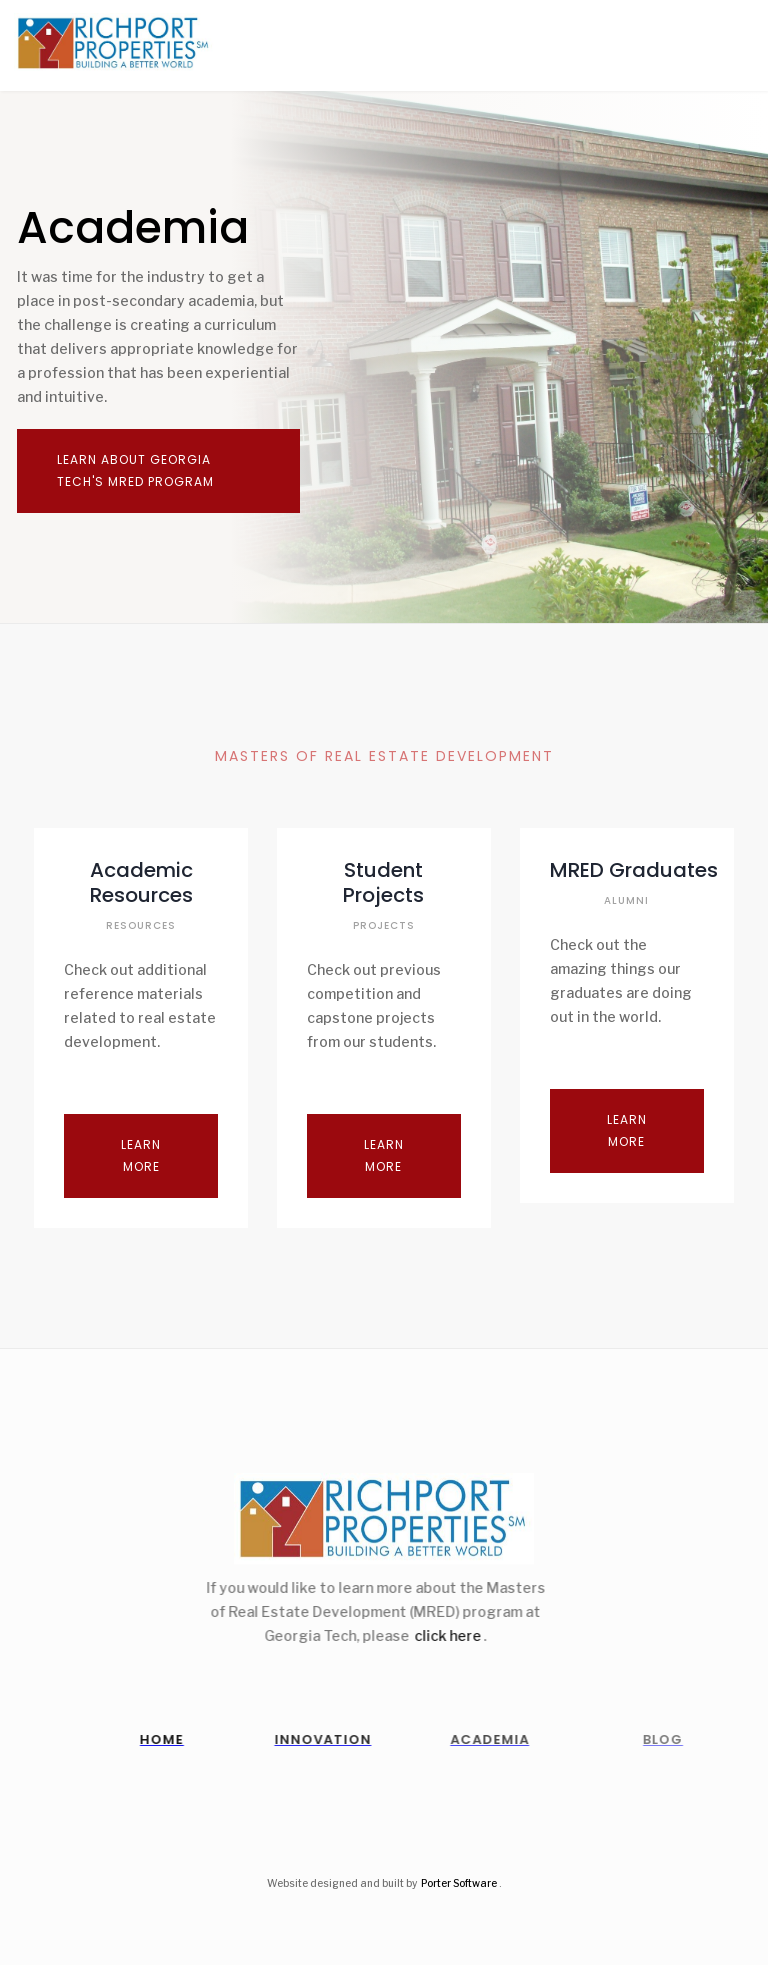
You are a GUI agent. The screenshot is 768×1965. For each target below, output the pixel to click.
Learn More (141, 1155)
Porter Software (459, 1883)
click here (434, 1635)
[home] (107, 43)
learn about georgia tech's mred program (135, 470)
